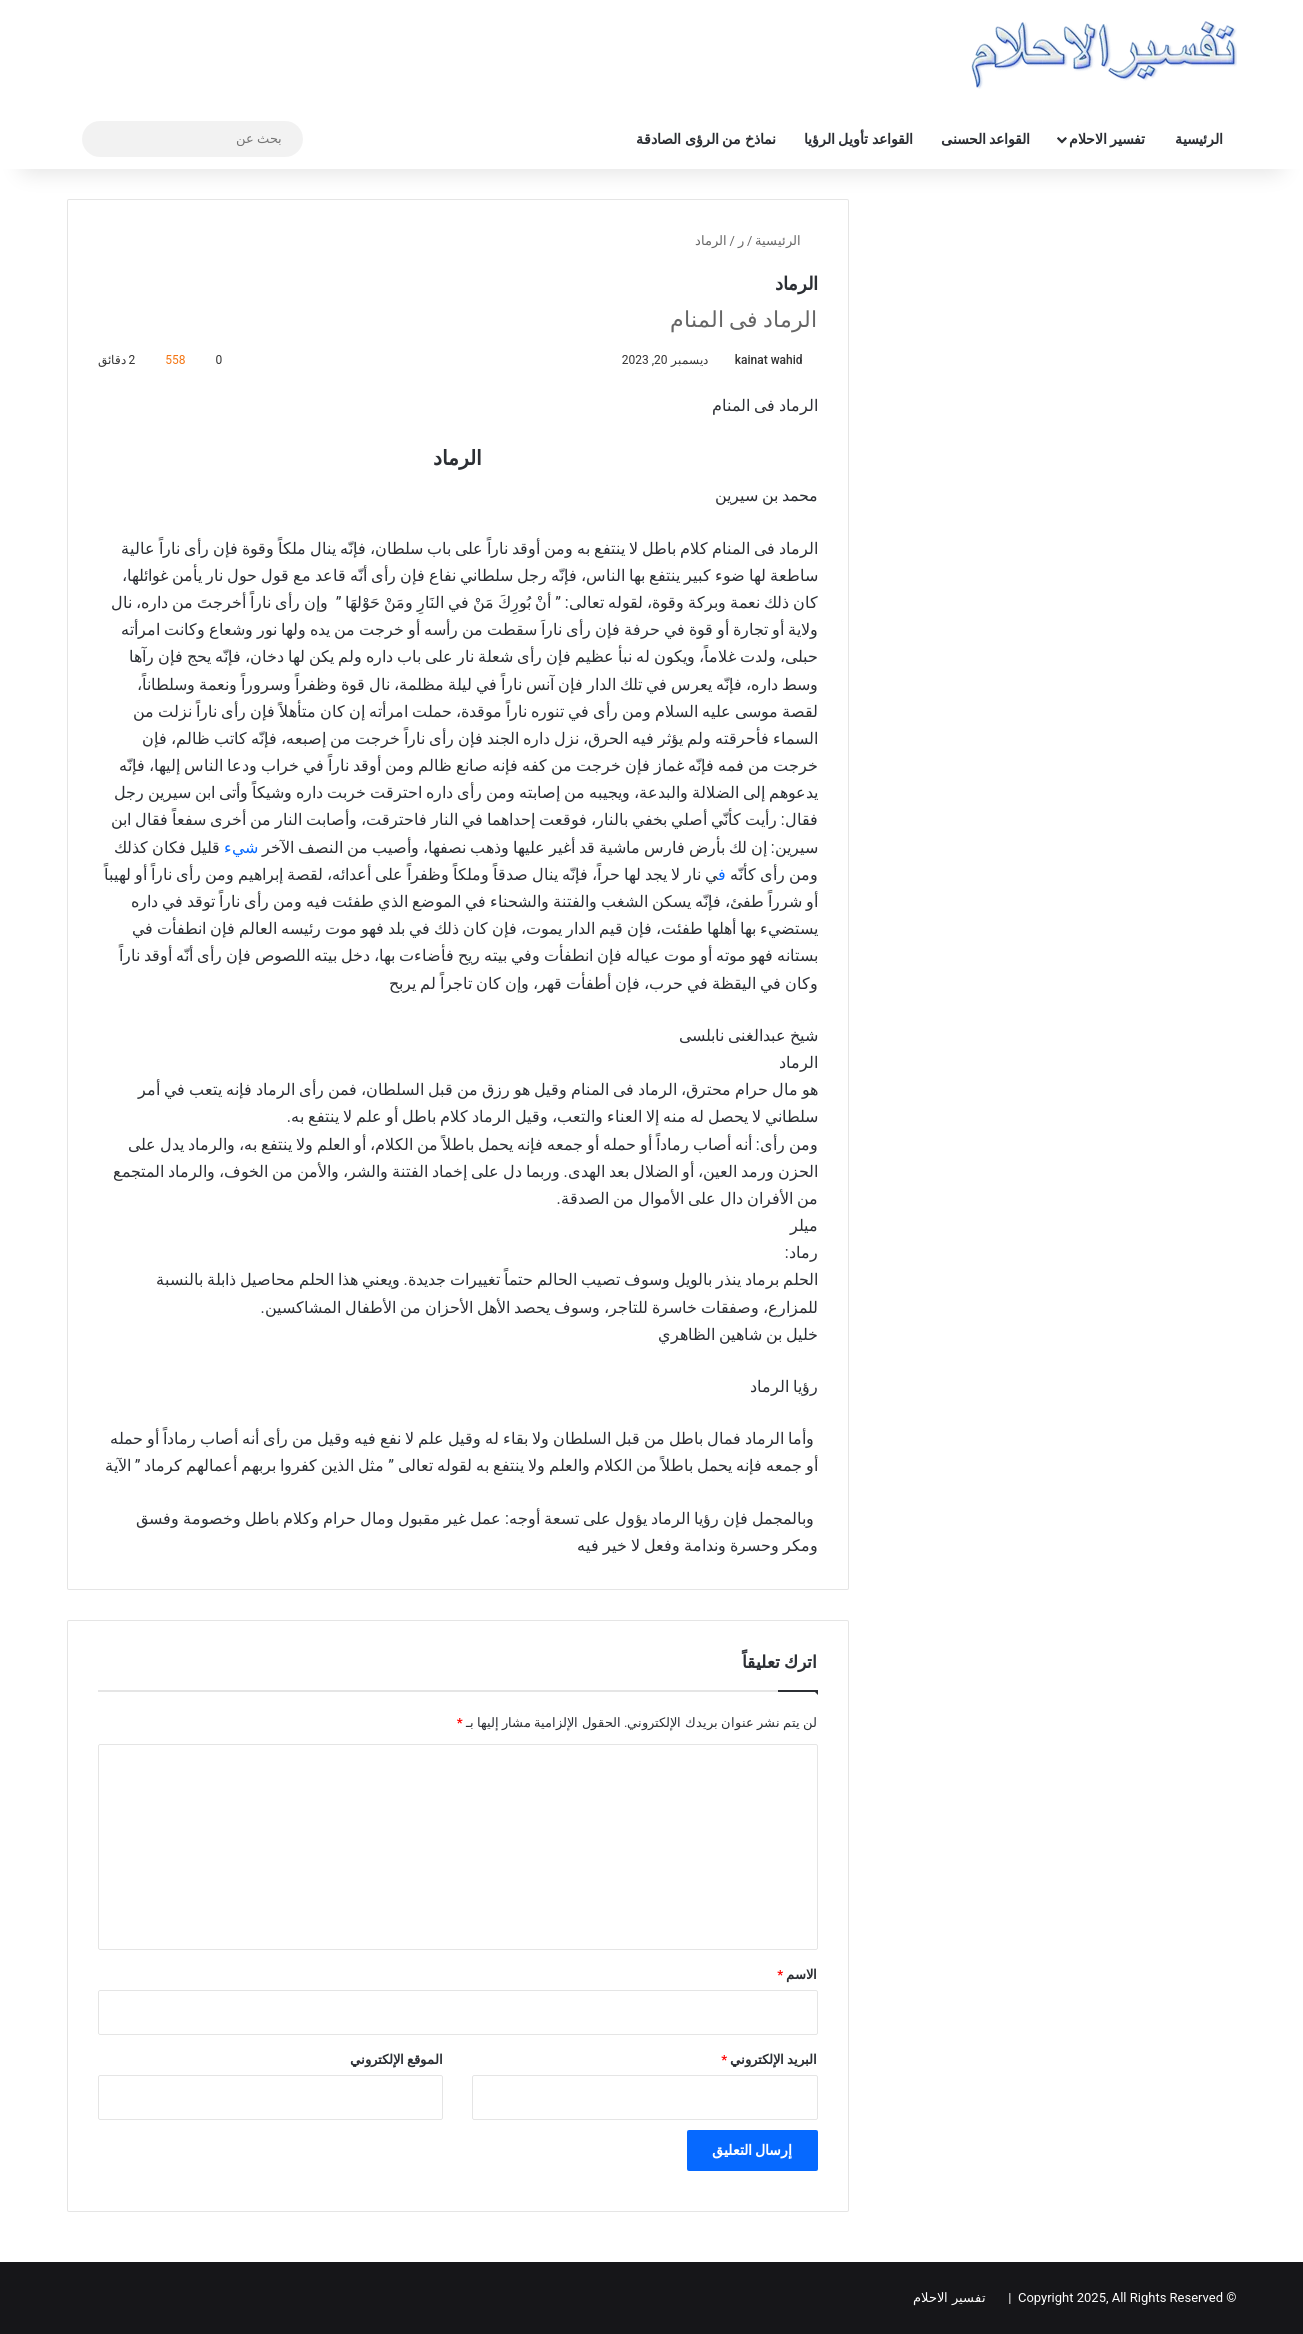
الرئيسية (1199, 139)
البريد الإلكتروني (769, 2059)
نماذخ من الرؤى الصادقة (705, 139)
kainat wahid (769, 360)
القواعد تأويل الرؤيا (858, 139)
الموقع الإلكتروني (396, 2059)
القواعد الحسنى (985, 139)
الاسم (797, 1974)
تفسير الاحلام (1107, 139)
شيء (241, 847)
